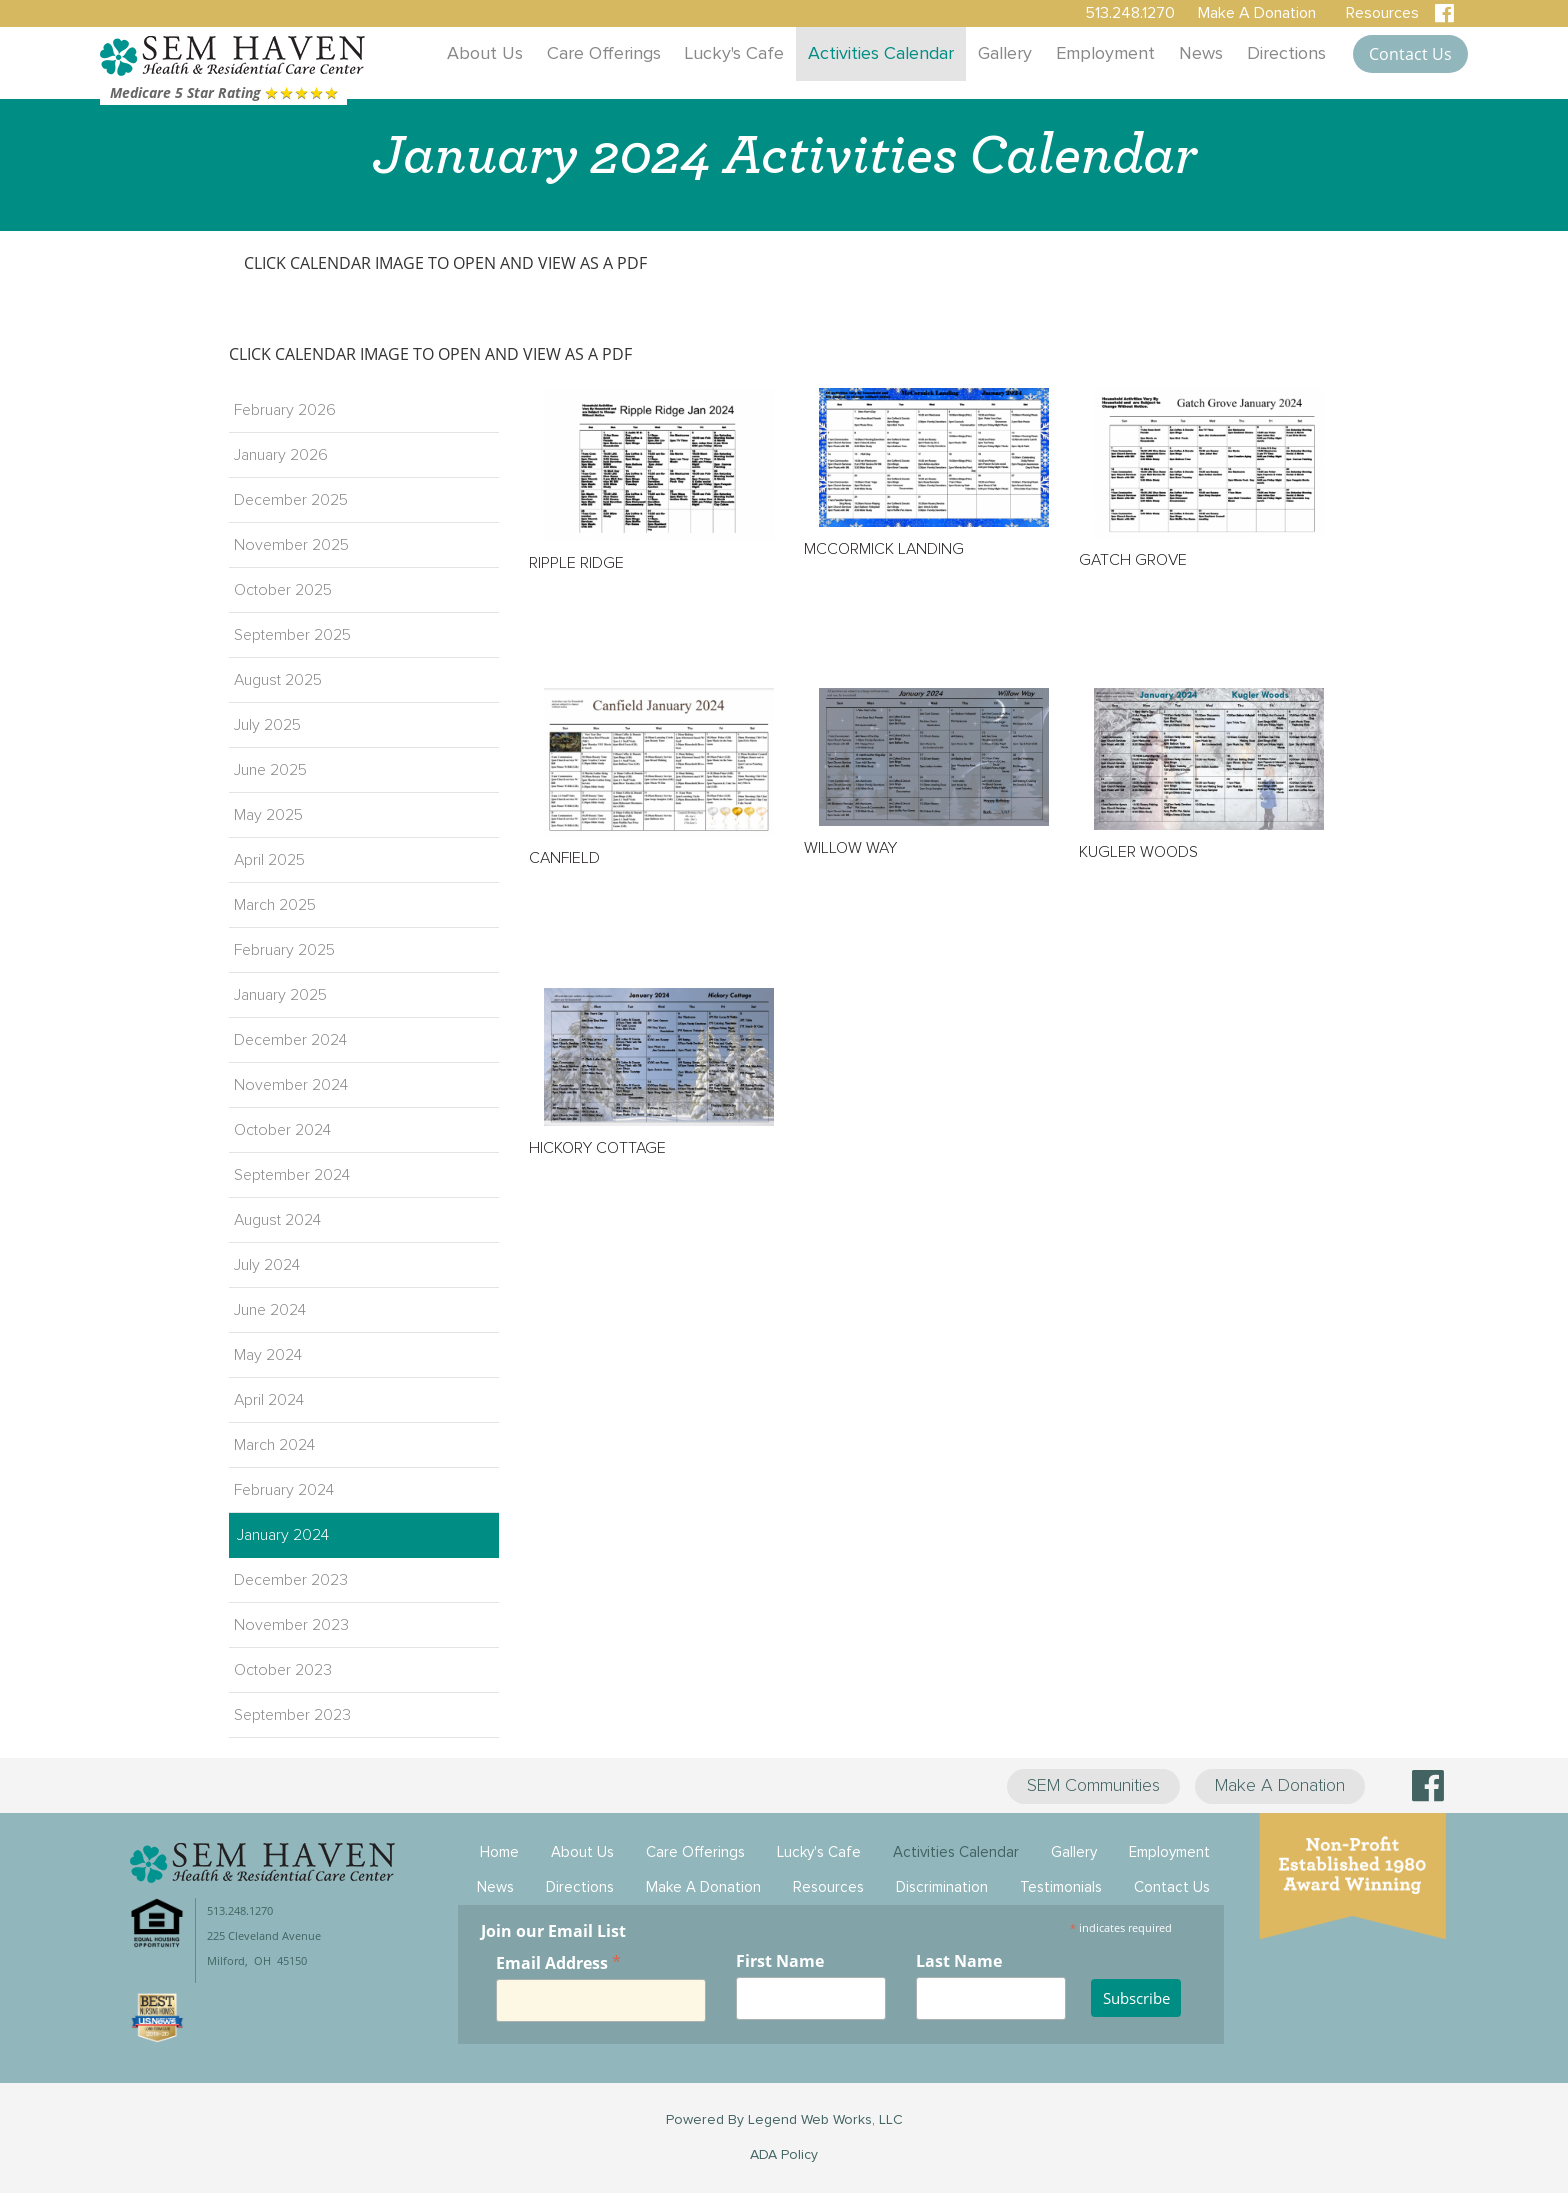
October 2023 (283, 1670)
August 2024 (277, 1220)
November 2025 (291, 545)
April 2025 (269, 860)
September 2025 (292, 635)
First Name (780, 1961)
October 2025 (283, 590)
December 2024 (290, 1040)
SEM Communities (1093, 1786)
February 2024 (284, 1490)
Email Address (558, 1962)
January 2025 (280, 995)
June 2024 (270, 1310)
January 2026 (281, 455)
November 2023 (291, 1625)
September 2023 (292, 1715)
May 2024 (268, 1355)
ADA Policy (784, 2155)
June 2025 (270, 770)
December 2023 (291, 1580)
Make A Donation (1280, 1786)
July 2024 (267, 1265)
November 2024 (291, 1085)
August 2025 (278, 680)
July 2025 (267, 725)
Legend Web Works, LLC (825, 2120)
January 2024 (283, 1535)
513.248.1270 (1130, 13)
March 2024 (274, 1445)
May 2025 (268, 815)
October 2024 (282, 1130)
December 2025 (291, 500)
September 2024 (292, 1175)
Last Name (959, 1961)
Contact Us (1410, 54)
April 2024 (269, 1400)
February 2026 (285, 410)
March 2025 (275, 905)
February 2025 (284, 950)
